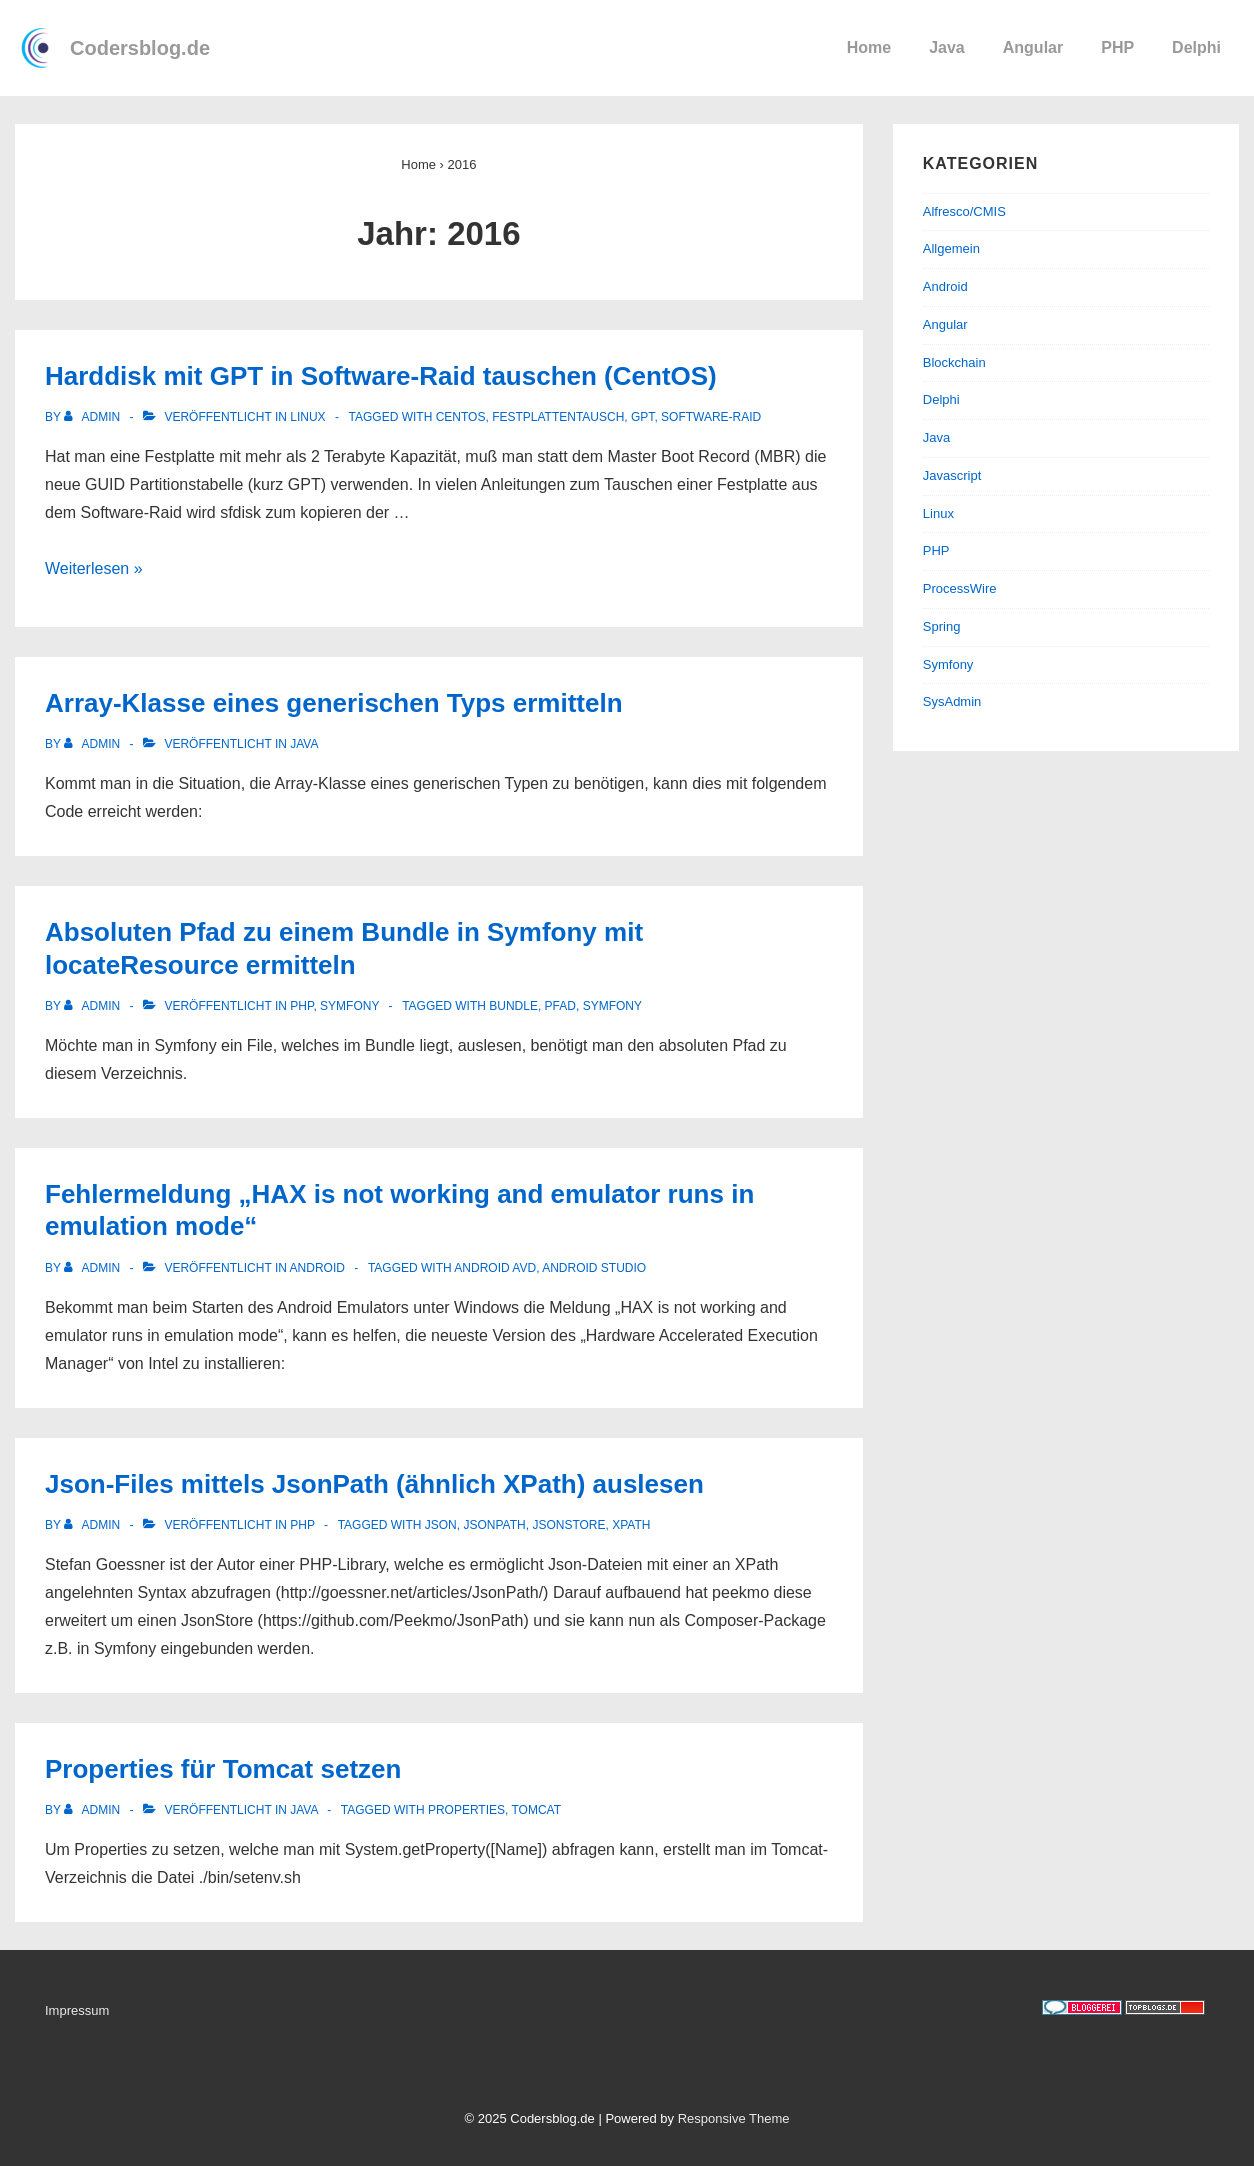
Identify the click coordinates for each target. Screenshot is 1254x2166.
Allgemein (951, 248)
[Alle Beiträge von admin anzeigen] (93, 417)
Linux (307, 417)
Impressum (77, 2010)
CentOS (461, 417)
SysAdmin (952, 701)
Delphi (1196, 47)
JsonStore (568, 1525)
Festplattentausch (558, 417)
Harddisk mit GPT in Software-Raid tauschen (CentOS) (381, 376)
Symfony (349, 1006)
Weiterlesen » (94, 568)
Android (317, 1268)
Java (947, 47)
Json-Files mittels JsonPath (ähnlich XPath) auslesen (374, 1484)
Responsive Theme (734, 2118)
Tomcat (536, 1810)
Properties (466, 1810)
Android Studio (594, 1268)
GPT (642, 417)
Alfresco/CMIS (964, 211)
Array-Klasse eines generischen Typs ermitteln (334, 703)
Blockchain (954, 362)
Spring (942, 626)
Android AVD (495, 1268)
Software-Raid (711, 417)
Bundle (513, 1006)
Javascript (952, 475)
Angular (1033, 47)
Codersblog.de (140, 48)
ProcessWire (960, 588)
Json (441, 1525)
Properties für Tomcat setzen (223, 1769)
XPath (631, 1525)
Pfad (560, 1006)
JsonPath (494, 1525)
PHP (1117, 47)
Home (869, 47)
